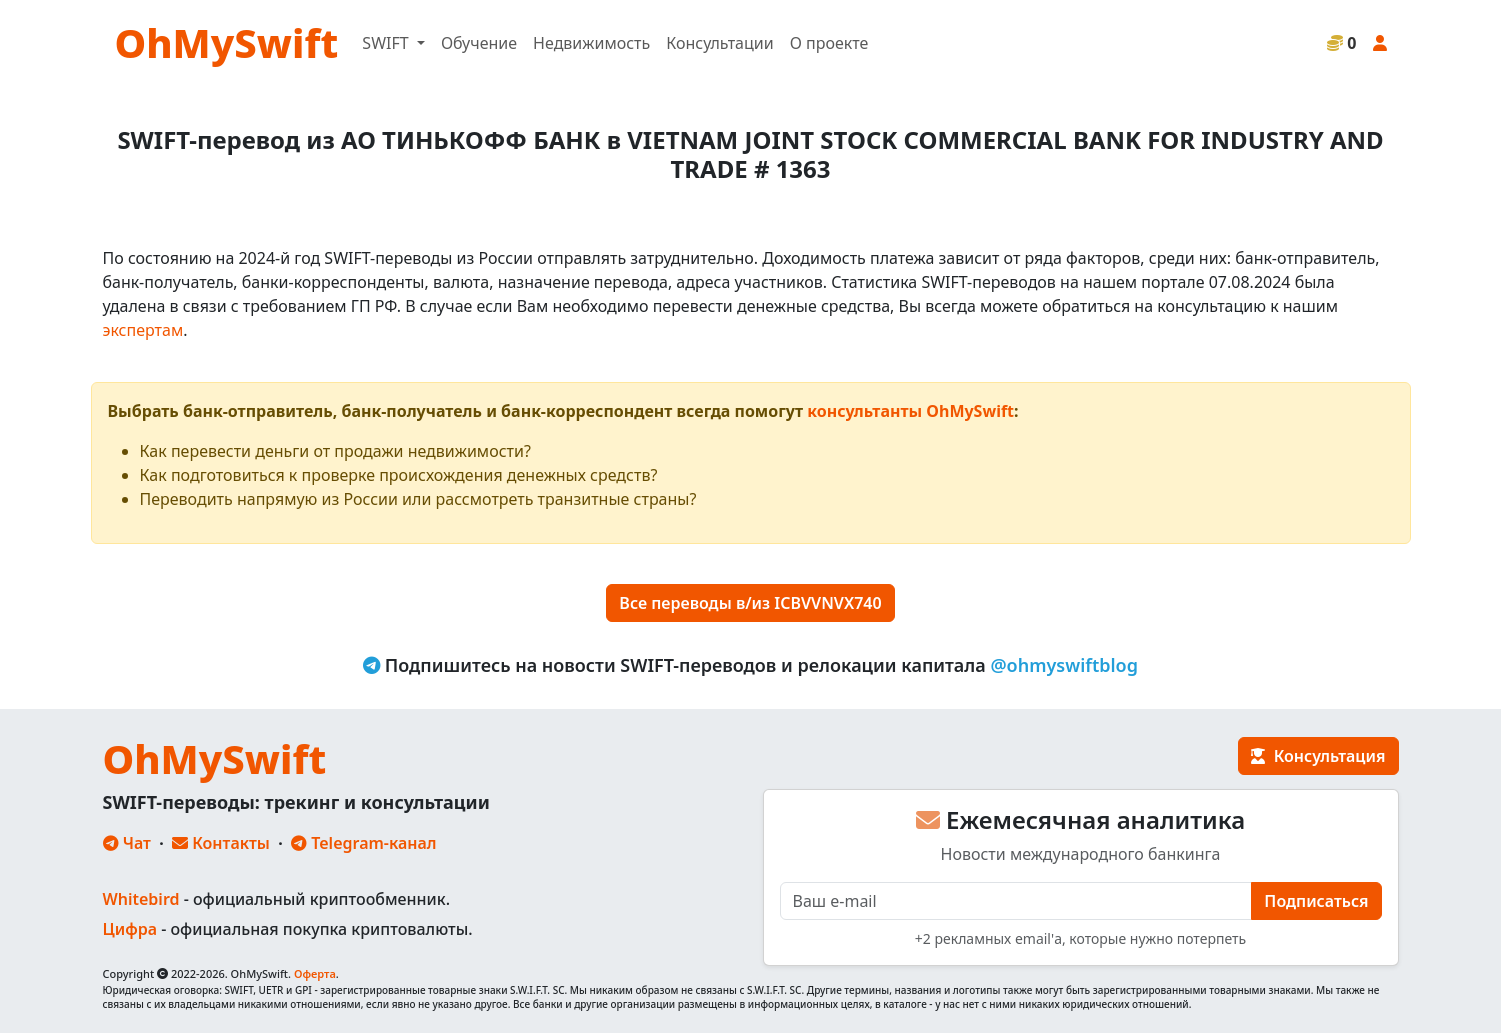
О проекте (829, 43)
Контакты (221, 843)
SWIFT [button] (387, 43)
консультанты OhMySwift (910, 411)
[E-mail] (1016, 901)
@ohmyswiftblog (1064, 665)
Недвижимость (591, 43)
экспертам (143, 330)
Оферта (315, 973)
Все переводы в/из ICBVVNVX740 (750, 603)
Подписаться (1316, 901)
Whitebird (141, 899)
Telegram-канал (363, 843)
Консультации (719, 43)
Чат (127, 843)
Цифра (130, 929)
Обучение (479, 43)
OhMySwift (227, 42)
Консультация (1318, 756)
